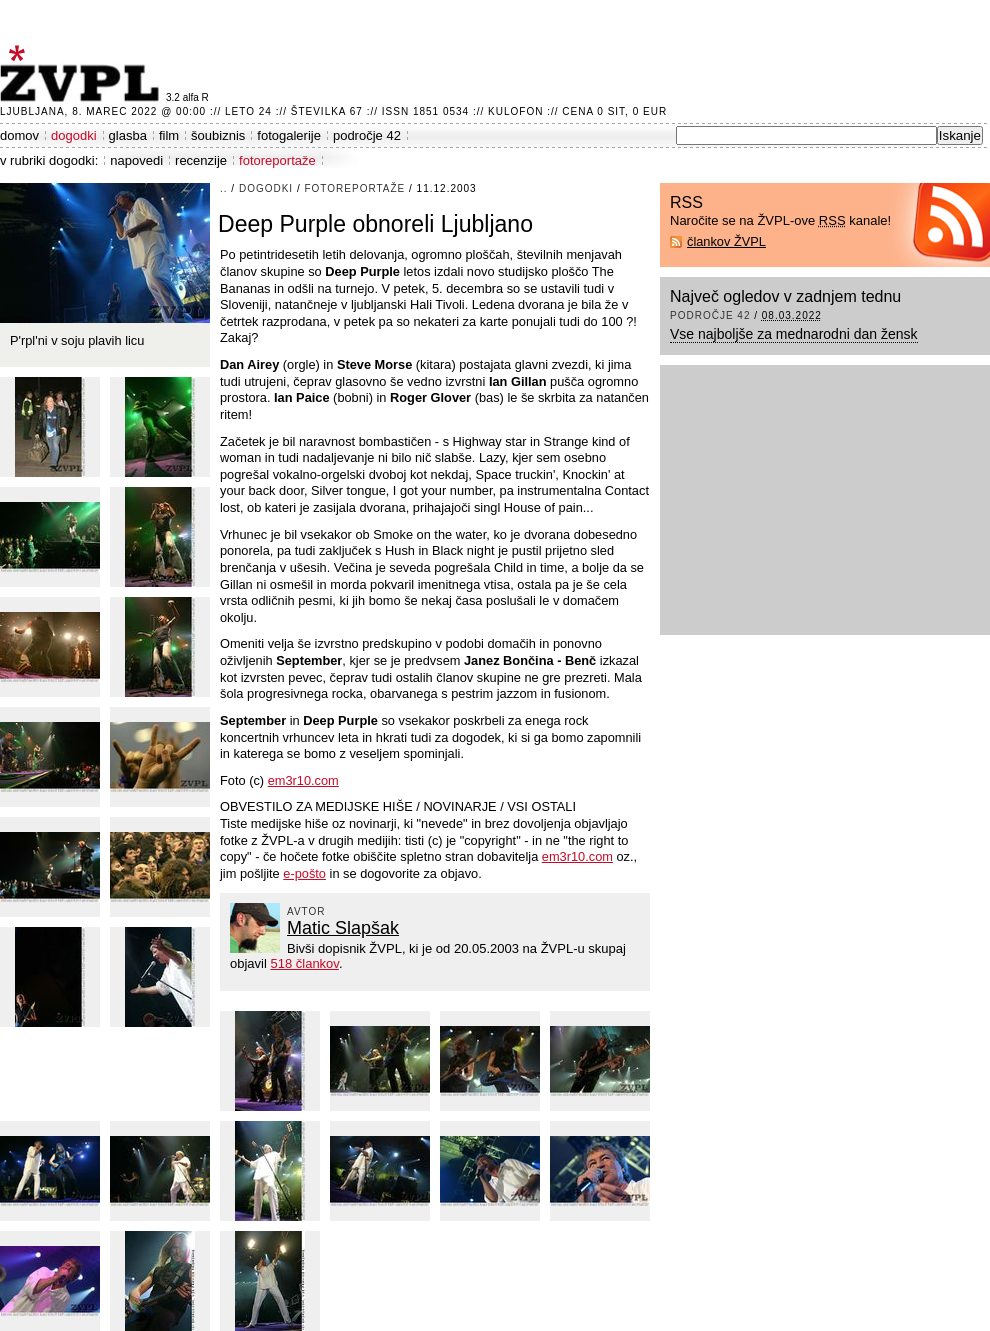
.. (224, 188)
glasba (128, 135)
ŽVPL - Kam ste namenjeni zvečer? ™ (83, 73)
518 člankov (304, 963)
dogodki (74, 135)
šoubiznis (218, 135)
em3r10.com (303, 780)
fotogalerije (289, 135)
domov (19, 135)
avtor (306, 911)
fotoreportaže (277, 160)
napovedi (136, 160)
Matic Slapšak (343, 928)
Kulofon (515, 111)
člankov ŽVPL (726, 241)
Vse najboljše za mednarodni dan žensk (794, 334)
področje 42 (367, 135)
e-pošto (304, 873)
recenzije (201, 160)
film (169, 135)
